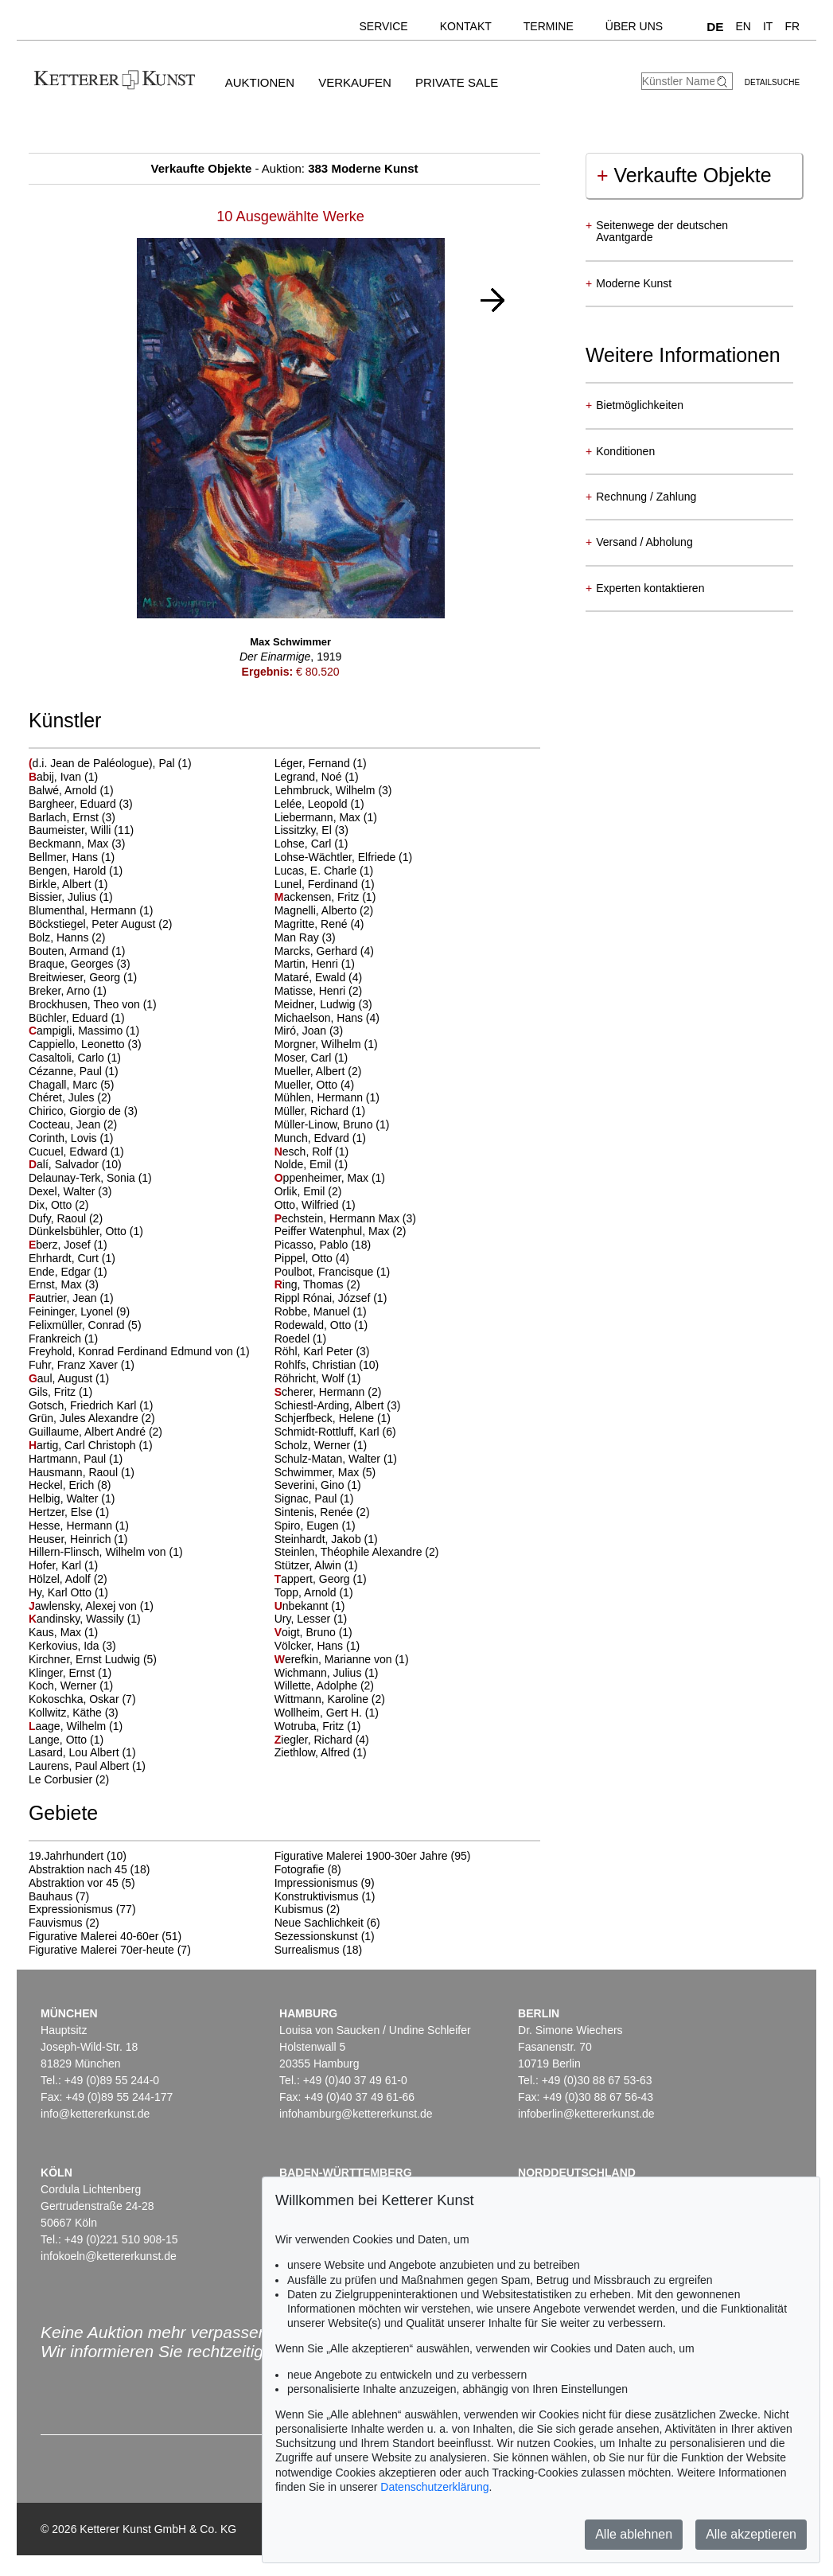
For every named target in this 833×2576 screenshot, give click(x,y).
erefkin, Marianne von (334, 1659)
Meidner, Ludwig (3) (323, 1004)
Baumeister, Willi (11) (81, 830)
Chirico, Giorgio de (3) (83, 1111)
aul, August (62, 1378)
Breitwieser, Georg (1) (83, 977)
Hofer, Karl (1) (63, 1565)
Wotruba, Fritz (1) (317, 1726)
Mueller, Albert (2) (318, 1071)
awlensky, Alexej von (84, 1606)
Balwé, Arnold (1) (71, 790)
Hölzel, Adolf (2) (68, 1578)
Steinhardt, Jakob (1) (326, 1539)
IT (768, 26)
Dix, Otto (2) (58, 1204)
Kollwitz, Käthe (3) (74, 1712)
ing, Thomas (310, 1284)
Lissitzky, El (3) (311, 830)
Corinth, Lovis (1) (71, 1138)
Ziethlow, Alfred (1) (320, 1752)
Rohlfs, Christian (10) (327, 1364)
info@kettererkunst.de (95, 2113)
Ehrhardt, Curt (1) (72, 1258)
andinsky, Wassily (78, 1618)
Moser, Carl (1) (311, 1057)
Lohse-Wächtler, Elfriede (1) (343, 857)
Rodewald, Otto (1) (321, 1325)
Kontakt (466, 26)
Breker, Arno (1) (68, 990)
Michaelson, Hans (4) (327, 1017)
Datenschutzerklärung (434, 2487)
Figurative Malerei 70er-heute (101, 1949)
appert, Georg (313, 1578)
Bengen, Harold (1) (76, 870)
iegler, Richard (315, 1739)
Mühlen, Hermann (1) (327, 1097)
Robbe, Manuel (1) (320, 1311)
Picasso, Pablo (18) (322, 1244)
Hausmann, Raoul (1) (81, 1472)
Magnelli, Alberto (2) (324, 910)
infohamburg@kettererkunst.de (355, 2113)
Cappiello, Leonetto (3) (85, 1044)
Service (383, 26)
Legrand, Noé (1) (316, 776)
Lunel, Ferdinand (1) (324, 884)
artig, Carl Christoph (84, 1445)
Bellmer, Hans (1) (72, 857)
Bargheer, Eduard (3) (81, 803)
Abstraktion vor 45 (74, 1882)
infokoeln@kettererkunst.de (109, 2256)
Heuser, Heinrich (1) (78, 1539)
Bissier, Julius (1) (71, 896)
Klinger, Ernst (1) (70, 1672)
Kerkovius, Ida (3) (72, 1645)
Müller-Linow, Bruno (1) (332, 1124)
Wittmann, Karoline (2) (329, 1699)
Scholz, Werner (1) (320, 1445)
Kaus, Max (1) (63, 1632)
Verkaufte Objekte (684, 175)
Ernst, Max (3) (64, 1284)
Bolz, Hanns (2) (67, 937)
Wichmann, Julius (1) (326, 1672)
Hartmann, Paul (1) (76, 1458)
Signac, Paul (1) (314, 1498)
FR (792, 26)
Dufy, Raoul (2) (66, 1218)
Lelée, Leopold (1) (319, 803)
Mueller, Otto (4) (314, 1084)
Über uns (634, 26)
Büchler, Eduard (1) (77, 1017)
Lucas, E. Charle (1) (324, 870)
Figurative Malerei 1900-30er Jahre (361, 1855)
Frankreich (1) (63, 1338)
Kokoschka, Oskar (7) (82, 1699)
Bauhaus (50, 1896)
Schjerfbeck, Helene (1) (332, 1418)
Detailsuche (772, 82)
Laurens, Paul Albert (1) (87, 1766)
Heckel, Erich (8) (70, 1485)
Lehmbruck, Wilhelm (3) (333, 790)
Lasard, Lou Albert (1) (82, 1752)
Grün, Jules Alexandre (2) (92, 1418)
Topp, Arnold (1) (313, 1592)
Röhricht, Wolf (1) (317, 1378)
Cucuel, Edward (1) (76, 1151)
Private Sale (456, 82)
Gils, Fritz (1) (60, 1391)
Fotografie (299, 1869)
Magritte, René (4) (319, 924)
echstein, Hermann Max (338, 1218)
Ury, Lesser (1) (311, 1618)
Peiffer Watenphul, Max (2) (340, 1231)
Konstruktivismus (316, 1896)
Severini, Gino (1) (317, 1485)
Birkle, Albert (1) (68, 884)
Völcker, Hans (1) (317, 1645)
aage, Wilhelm (69, 1726)
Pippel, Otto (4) (311, 1258)
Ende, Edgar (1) (68, 1271)
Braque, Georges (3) (79, 963)
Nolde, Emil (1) (311, 1164)
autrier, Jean (64, 1298)
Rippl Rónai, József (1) (330, 1298)
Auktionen (260, 82)
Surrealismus (307, 1949)
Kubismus (298, 1909)
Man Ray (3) (305, 937)
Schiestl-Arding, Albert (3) (337, 1405)
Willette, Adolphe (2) (324, 1685)
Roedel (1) (300, 1338)
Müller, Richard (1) (319, 1111)
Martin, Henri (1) (314, 963)
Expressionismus (71, 1909)
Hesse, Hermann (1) (79, 1525)
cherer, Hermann (321, 1391)
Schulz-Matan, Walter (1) (335, 1458)
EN (743, 26)
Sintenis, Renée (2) (322, 1512)
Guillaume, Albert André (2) (95, 1431)
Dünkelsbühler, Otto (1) (86, 1231)
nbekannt (303, 1606)
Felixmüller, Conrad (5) (85, 1325)
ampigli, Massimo (77, 1030)
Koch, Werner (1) (71, 1685)
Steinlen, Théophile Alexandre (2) (356, 1551)
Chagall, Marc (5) (71, 1084)
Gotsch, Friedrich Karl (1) (91, 1405)
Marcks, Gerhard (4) (324, 951)
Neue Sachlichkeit (319, 1922)
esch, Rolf (304, 1151)
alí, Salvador (65, 1164)
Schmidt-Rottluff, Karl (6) (335, 1431)
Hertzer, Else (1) (69, 1512)
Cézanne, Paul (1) (74, 1071)
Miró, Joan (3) (308, 1030)
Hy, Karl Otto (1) (68, 1592)
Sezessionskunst (316, 1936)
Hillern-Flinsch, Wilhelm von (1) (106, 1551)
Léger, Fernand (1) (320, 763)
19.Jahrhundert (66, 1855)
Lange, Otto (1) (66, 1739)
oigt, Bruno (306, 1632)
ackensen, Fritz (318, 896)
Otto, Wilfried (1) (315, 1204)
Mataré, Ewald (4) (318, 977)
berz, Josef (61, 1244)
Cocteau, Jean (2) (73, 1124)
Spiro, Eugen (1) (315, 1525)
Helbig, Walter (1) (72, 1498)
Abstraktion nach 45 (78, 1869)
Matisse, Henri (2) (318, 990)
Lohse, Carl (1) (311, 843)
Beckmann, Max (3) (77, 843)
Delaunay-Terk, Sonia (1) (90, 1177)
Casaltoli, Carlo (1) (75, 1057)
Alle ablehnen (633, 2534)
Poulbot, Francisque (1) (332, 1271)
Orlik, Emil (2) (308, 1191)
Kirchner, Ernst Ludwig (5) (93, 1659)
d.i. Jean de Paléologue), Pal (103, 763)
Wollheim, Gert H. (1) (326, 1712)
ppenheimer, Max (323, 1177)
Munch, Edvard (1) (320, 1138)
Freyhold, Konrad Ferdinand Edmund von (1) (139, 1351)
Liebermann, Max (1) (325, 817)
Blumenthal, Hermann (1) (91, 910)
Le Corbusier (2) (69, 1779)
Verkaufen (354, 82)
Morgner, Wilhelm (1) (326, 1044)
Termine (549, 26)
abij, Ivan (56, 776)
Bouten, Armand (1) (77, 951)
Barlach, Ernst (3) (72, 817)
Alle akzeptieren (751, 2534)
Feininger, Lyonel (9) (79, 1311)
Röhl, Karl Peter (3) (322, 1351)
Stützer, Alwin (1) (316, 1565)
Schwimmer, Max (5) (325, 1472)
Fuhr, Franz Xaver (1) (81, 1364)
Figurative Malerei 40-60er (93, 1936)
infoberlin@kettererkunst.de (586, 2113)
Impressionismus (316, 1882)
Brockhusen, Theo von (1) (93, 1004)
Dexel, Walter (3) (70, 1191)
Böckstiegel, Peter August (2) (101, 924)
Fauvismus (56, 1922)
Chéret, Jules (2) (70, 1097)
